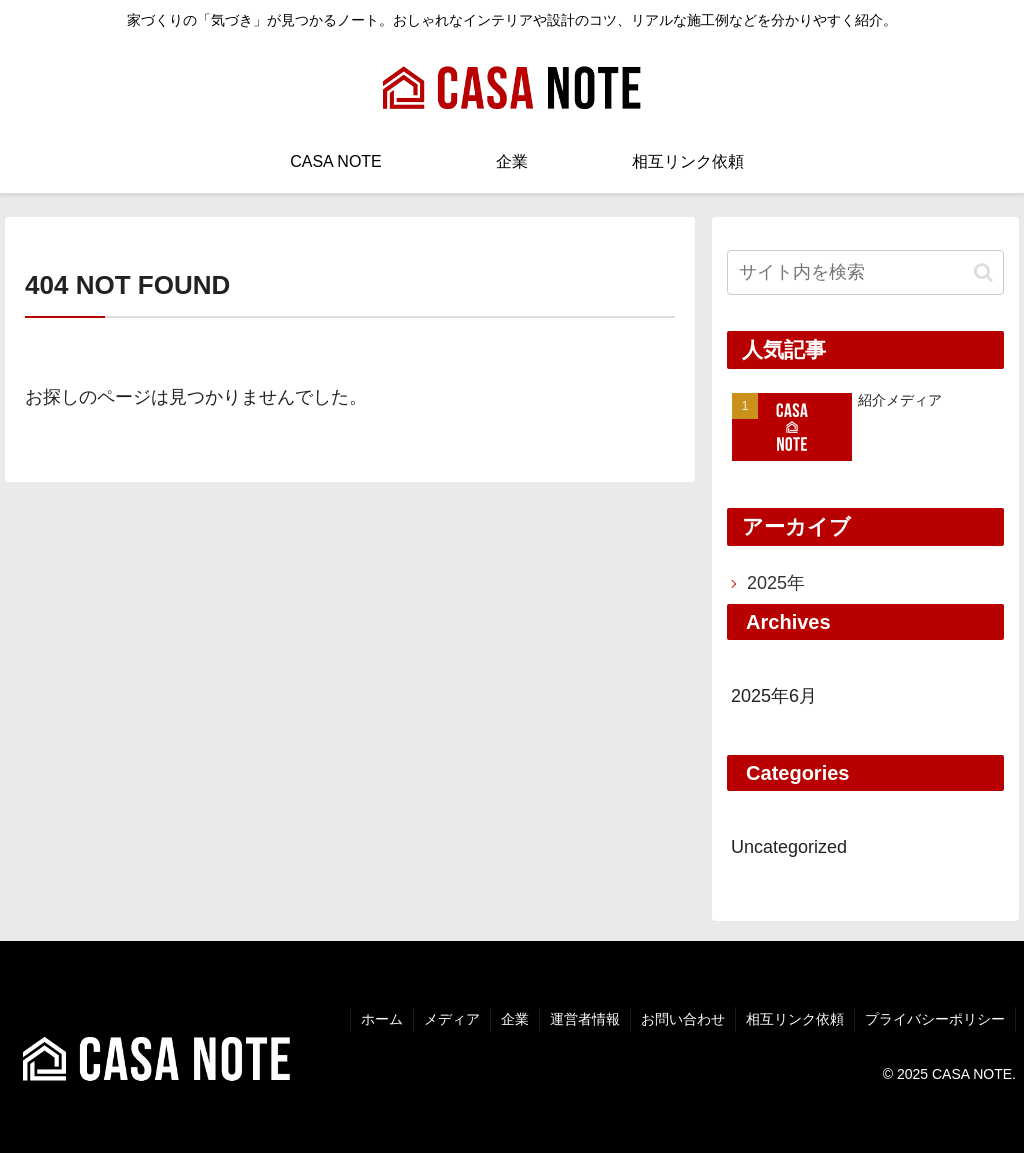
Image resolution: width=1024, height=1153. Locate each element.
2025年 (776, 583)
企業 (515, 1019)
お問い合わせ (683, 1019)
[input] (865, 272)
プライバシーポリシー (935, 1019)
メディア (452, 1019)
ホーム (382, 1019)
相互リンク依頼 (795, 1019)
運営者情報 (585, 1019)
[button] (983, 272)
